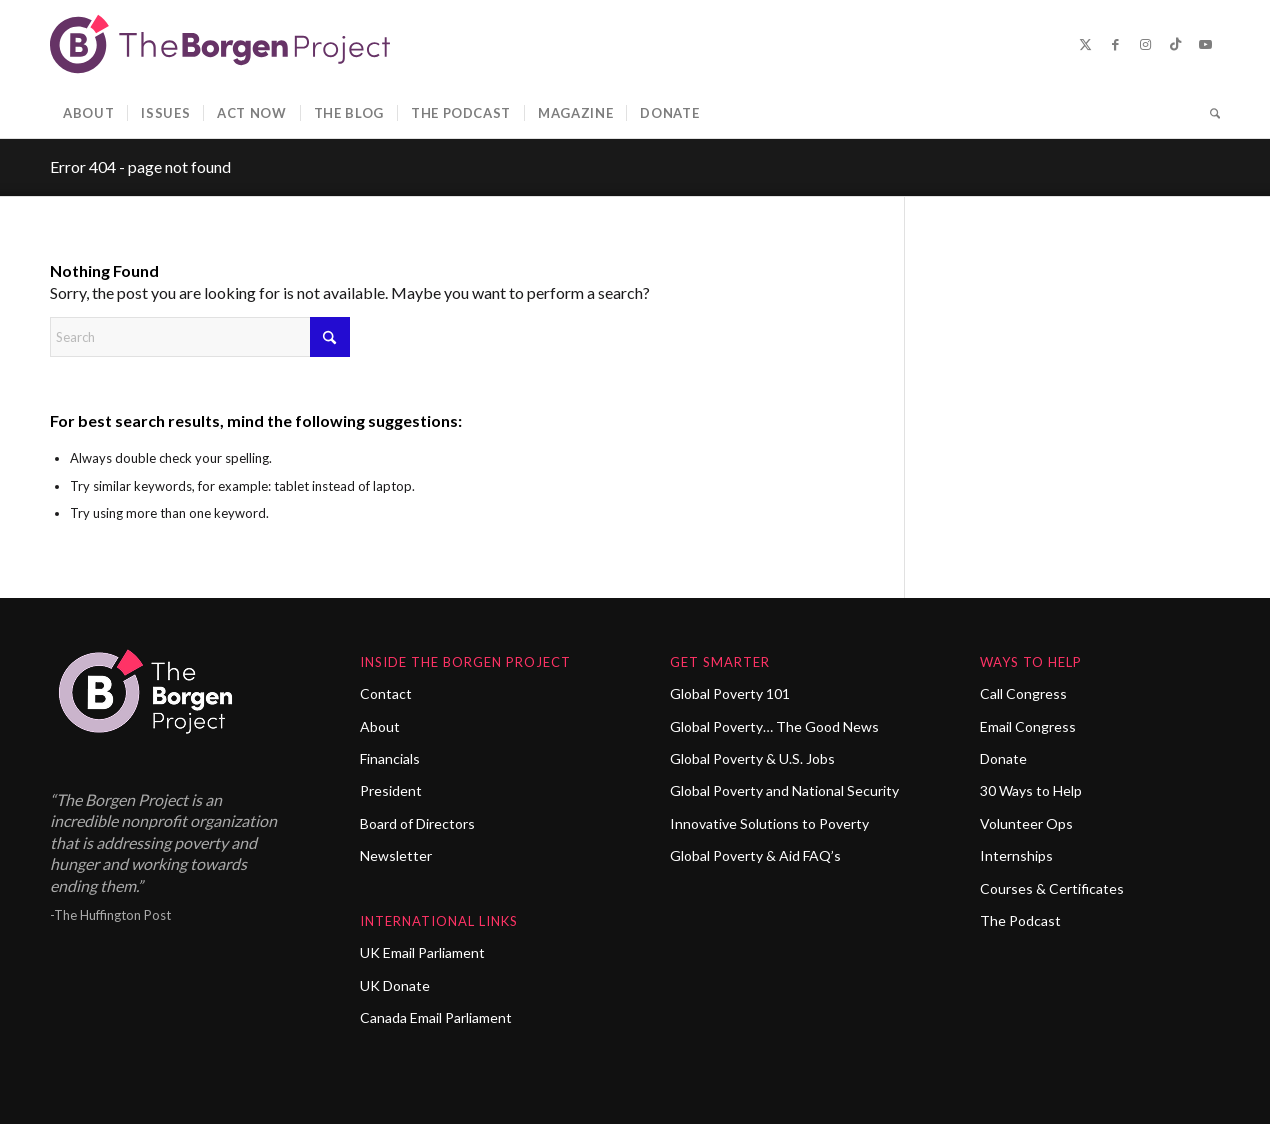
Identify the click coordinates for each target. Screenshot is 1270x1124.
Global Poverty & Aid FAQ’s (755, 855)
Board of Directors (417, 823)
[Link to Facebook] (1115, 44)
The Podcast (1020, 920)
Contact (386, 693)
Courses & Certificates (1052, 888)
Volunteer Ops (1026, 823)
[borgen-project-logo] (220, 44)
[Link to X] (1085, 44)
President (391, 790)
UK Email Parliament (422, 952)
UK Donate (395, 985)
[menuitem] (88, 113)
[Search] (1208, 113)
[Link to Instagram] (1145, 44)
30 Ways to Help (1031, 790)
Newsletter (396, 855)
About (380, 726)
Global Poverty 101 (730, 693)
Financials (390, 758)
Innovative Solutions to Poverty (769, 823)
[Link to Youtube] (1205, 44)
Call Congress (1023, 693)
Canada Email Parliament (436, 1017)
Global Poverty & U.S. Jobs (752, 758)
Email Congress (1028, 726)
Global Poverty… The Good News (774, 726)
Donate (1003, 758)
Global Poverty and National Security (784, 790)
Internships (1016, 855)
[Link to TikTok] (1175, 44)
